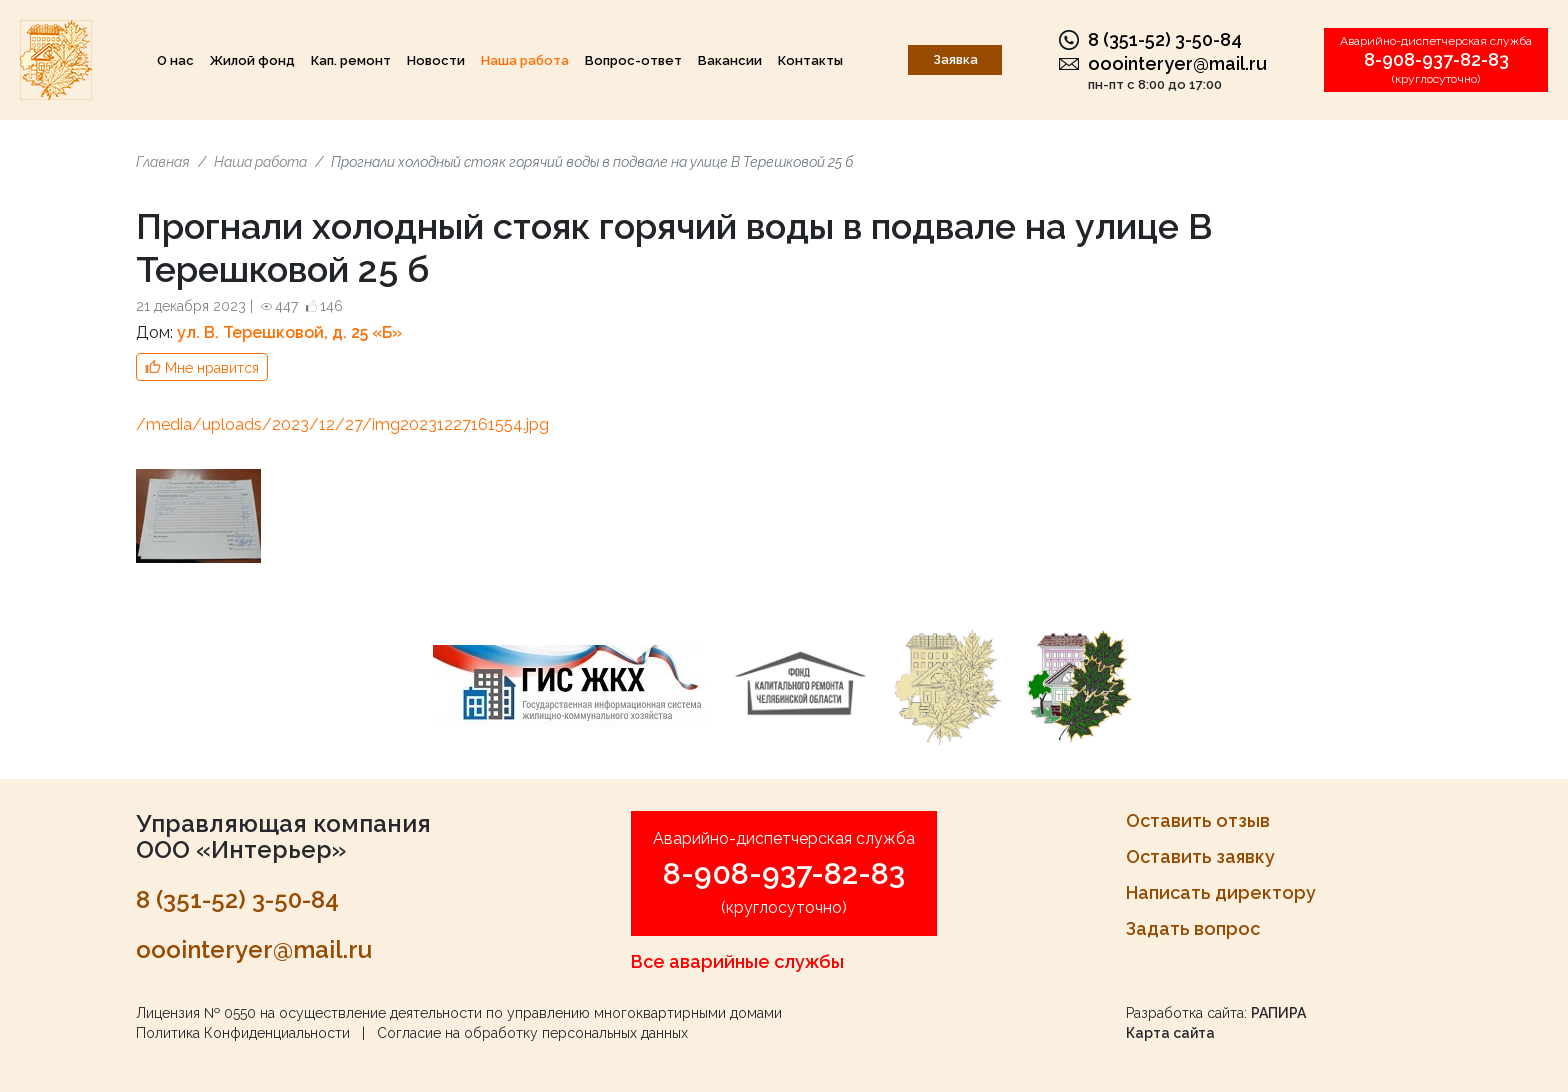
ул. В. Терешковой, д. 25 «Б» (289, 332)
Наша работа (525, 60)
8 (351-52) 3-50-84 (1165, 39)
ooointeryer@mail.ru (1177, 63)
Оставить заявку (1200, 856)
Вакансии (730, 60)
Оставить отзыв (1198, 820)
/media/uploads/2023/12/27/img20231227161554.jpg (342, 424)
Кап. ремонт (351, 60)
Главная (163, 162)
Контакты (810, 60)
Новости (436, 60)
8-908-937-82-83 (1436, 59)
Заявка (955, 59)
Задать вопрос (1193, 928)
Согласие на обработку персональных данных (532, 1033)
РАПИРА (1278, 1013)
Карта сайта (1170, 1033)
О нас (175, 60)
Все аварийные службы (737, 961)
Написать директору (1221, 892)
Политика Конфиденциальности (243, 1033)
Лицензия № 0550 (196, 1013)
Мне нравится (212, 368)
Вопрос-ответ (633, 60)
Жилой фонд (252, 60)
